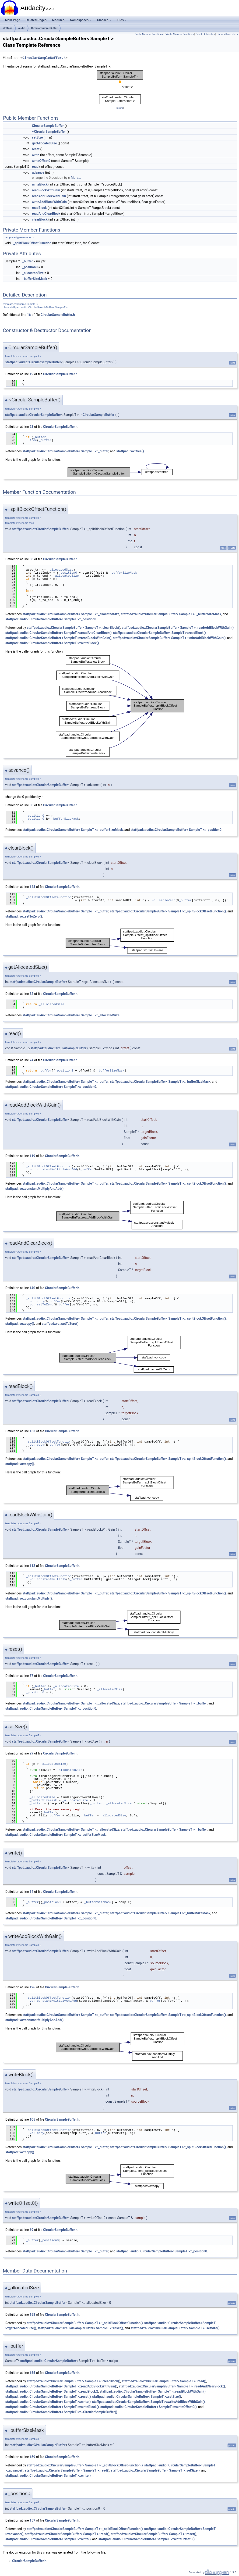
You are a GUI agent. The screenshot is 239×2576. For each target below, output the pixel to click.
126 (32, 1987)
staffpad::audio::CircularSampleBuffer (33, 362)
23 (31, 427)
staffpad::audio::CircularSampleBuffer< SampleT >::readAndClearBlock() (58, 633)
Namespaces (80, 20)
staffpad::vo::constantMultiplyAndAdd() (34, 1188)
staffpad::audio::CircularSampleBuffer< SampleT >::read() (164, 2381)
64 (31, 1892)
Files (122, 20)
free (33, 440)
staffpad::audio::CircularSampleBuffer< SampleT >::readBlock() (159, 633)
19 (31, 374)
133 (32, 1431)
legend (119, 108)
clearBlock (40, 219)
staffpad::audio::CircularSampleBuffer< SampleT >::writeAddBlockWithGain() (169, 638)
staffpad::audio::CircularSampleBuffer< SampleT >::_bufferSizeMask (171, 614)
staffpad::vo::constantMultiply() (28, 1598)
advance (38, 172)
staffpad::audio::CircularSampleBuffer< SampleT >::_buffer (65, 451)
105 (32, 2119)
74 (31, 1060)
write (35, 155)
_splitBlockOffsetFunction (32, 243)
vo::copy (37, 1301)
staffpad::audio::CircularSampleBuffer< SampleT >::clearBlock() (73, 627)
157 (32, 2520)
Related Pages (36, 20)
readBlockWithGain (46, 190)
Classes (104, 20)
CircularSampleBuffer (44, 28)
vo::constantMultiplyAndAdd (53, 1169)
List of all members (227, 34)
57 (31, 1676)
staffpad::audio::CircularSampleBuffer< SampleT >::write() (48, 2402)
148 (32, 887)
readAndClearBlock (46, 213)
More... (76, 177)
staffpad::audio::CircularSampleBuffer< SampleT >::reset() (80, 2328)
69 (31, 2230)
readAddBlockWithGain (49, 196)
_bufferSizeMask (34, 279)
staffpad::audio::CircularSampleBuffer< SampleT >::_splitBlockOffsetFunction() (168, 911)
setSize (37, 137)
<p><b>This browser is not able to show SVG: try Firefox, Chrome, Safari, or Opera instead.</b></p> (120, 87)
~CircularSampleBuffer (49, 131)
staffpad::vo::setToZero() (23, 916)
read (35, 166)
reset (35, 149)
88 (31, 559)
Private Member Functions (179, 34)
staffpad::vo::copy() (19, 1324)
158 (32, 2314)
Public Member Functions (149, 34)
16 (29, 315)
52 (31, 994)
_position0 (30, 267)
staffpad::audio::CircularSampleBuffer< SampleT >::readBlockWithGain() (58, 638)
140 (32, 1288)
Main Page (12, 20)
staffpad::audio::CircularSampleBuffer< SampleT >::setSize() (175, 2328)
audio (21, 28)
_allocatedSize (33, 273)
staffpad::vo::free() (130, 451)
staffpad (8, 28)
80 (31, 805)
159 (32, 2457)
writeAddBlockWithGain (49, 202)
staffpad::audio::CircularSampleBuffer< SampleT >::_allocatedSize (70, 614)
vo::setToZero (163, 900)
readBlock (39, 208)
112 (32, 1566)
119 (32, 1156)
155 (32, 2373)
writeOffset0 (41, 161)
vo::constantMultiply (48, 1579)
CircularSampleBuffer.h (44, 58)
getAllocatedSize (44, 143)
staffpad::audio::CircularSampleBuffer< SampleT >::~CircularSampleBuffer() (61, 2412)
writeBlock (40, 184)
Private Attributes (205, 34)
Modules (58, 20)
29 (31, 1753)
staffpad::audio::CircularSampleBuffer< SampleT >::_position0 (50, 619)
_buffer (27, 261)
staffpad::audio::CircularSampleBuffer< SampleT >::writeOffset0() (148, 2407)
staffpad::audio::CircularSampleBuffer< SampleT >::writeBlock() (52, 643)
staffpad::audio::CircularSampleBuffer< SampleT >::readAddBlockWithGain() (178, 627)
